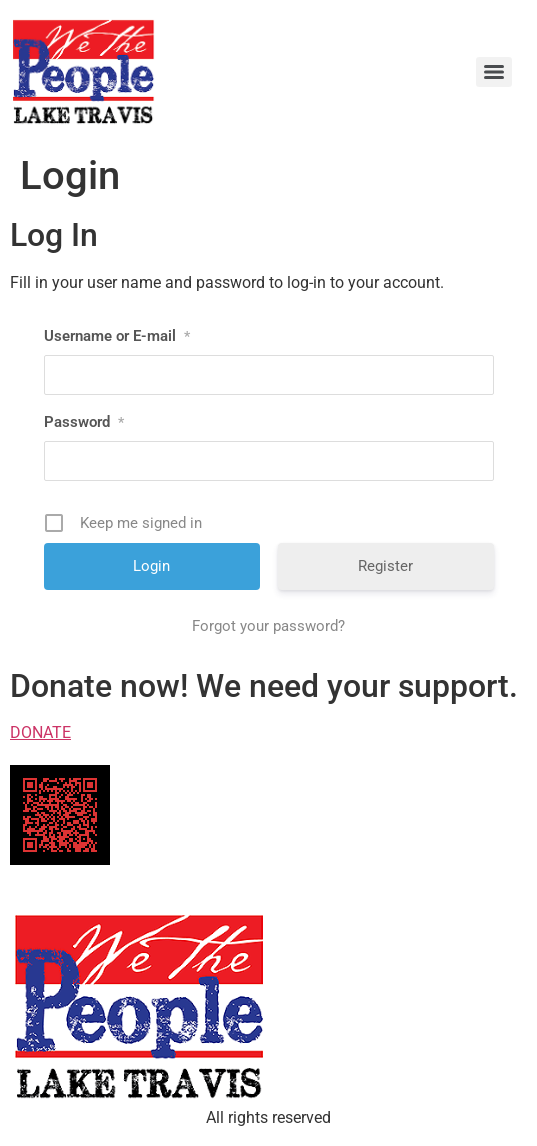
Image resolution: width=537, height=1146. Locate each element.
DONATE (40, 732)
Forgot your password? (268, 626)
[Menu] (494, 72)
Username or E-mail (117, 336)
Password (84, 422)
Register (385, 566)
